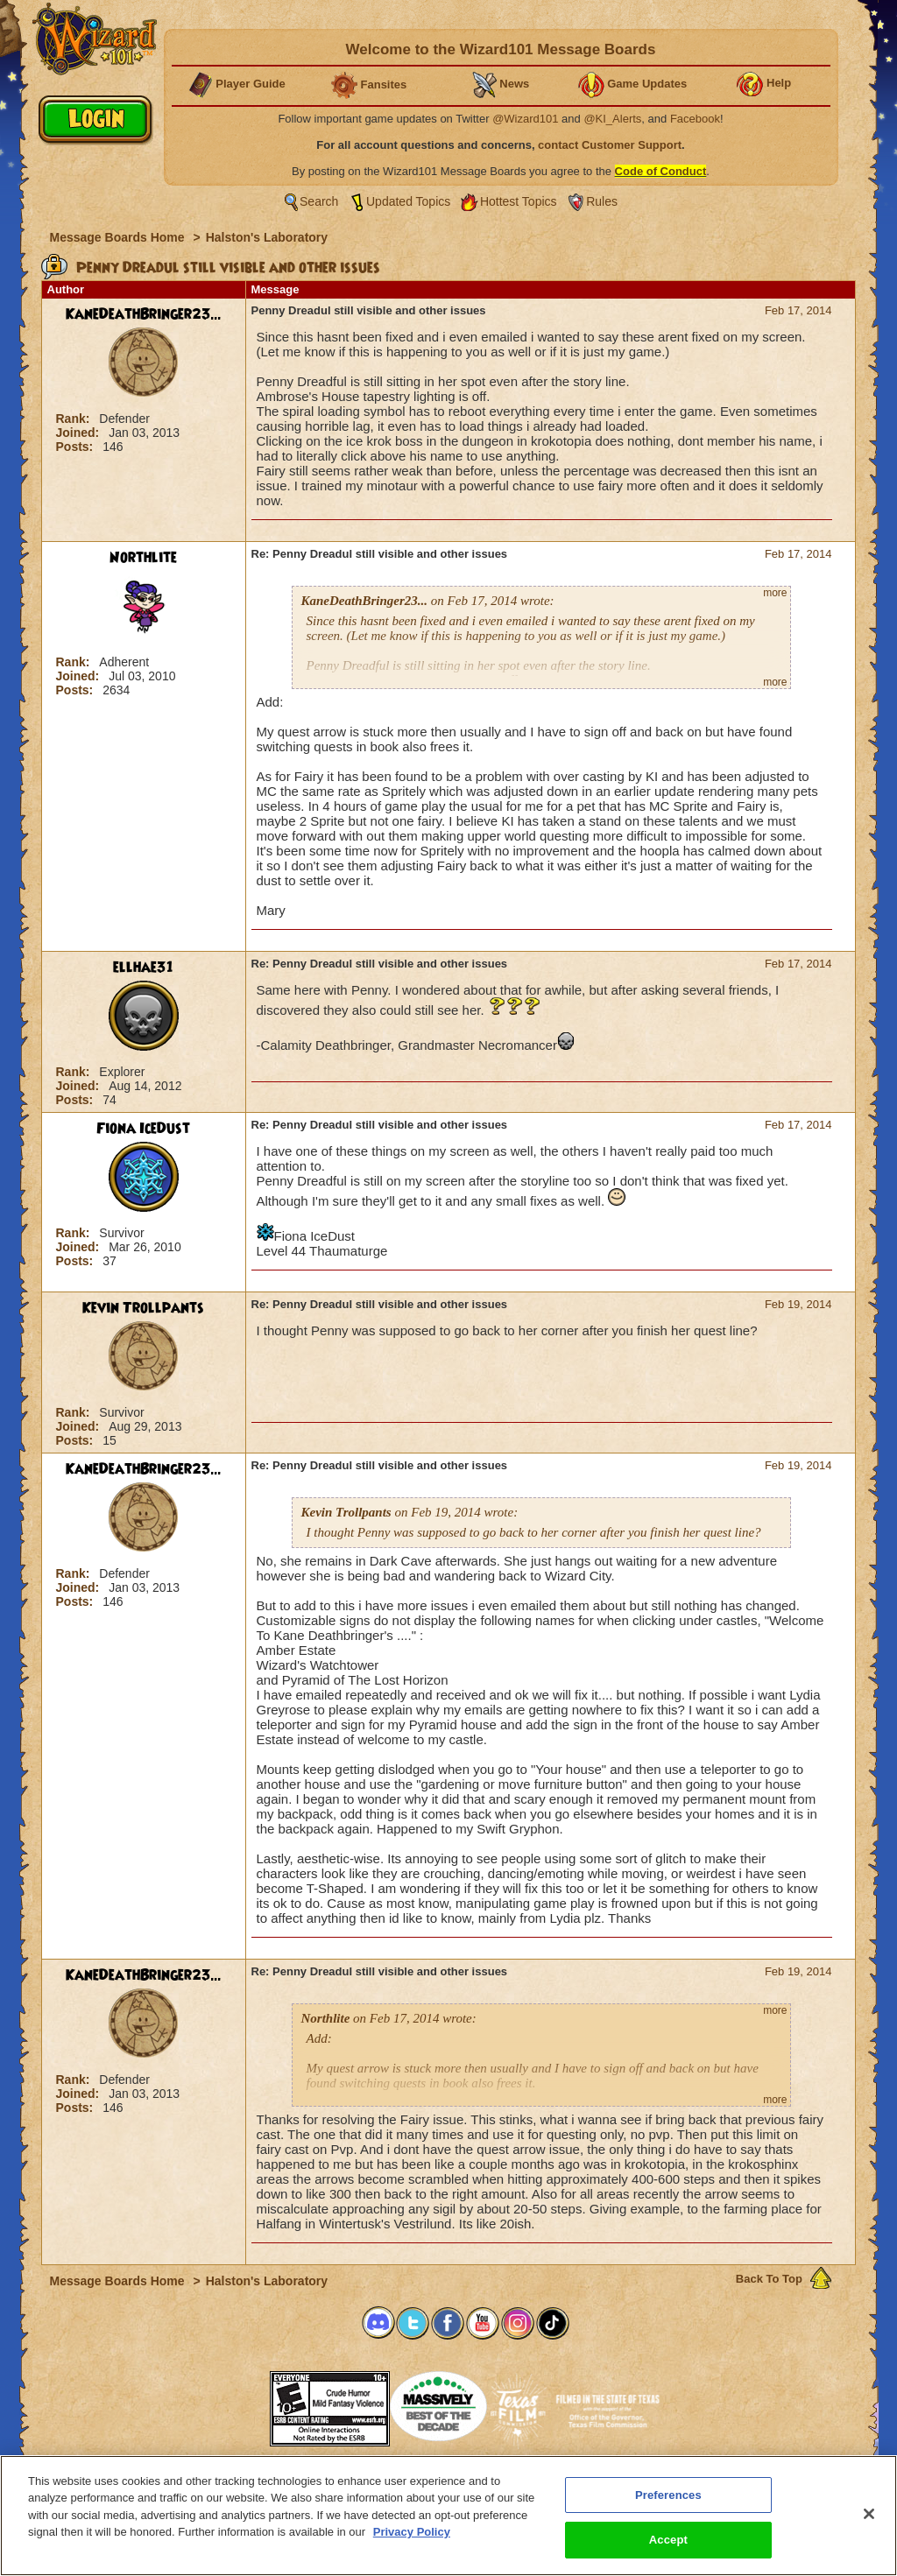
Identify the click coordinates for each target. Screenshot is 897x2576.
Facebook (695, 118)
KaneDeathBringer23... (144, 314)
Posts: (76, 447)
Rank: (75, 419)
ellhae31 (143, 967)
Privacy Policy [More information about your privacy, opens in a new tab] (411, 2531)
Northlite (143, 557)
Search (319, 201)
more (775, 593)
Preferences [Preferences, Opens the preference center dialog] (668, 2495)
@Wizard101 (525, 118)
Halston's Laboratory (267, 237)
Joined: (79, 433)
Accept (668, 2539)
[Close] (869, 2514)
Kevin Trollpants (143, 1308)
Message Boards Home (119, 237)
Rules (602, 201)
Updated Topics (408, 201)
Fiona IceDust (143, 1128)
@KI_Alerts (612, 118)
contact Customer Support (610, 144)
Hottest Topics (518, 201)
